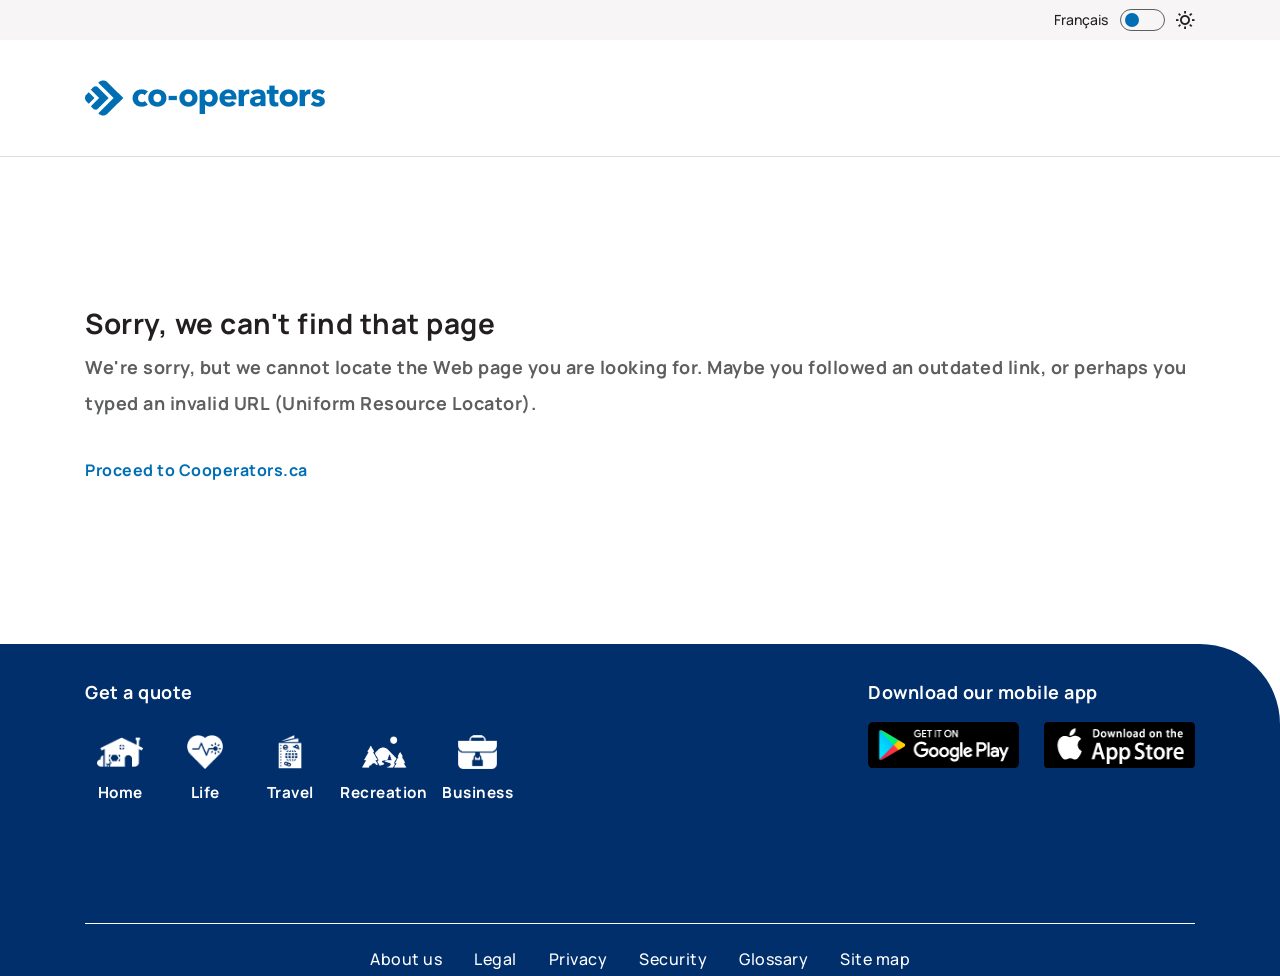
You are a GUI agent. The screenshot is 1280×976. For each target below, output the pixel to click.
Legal (495, 959)
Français (1081, 19)
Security (673, 959)
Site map (875, 959)
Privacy (578, 959)
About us (406, 959)
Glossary (773, 959)
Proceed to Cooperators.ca (196, 470)
